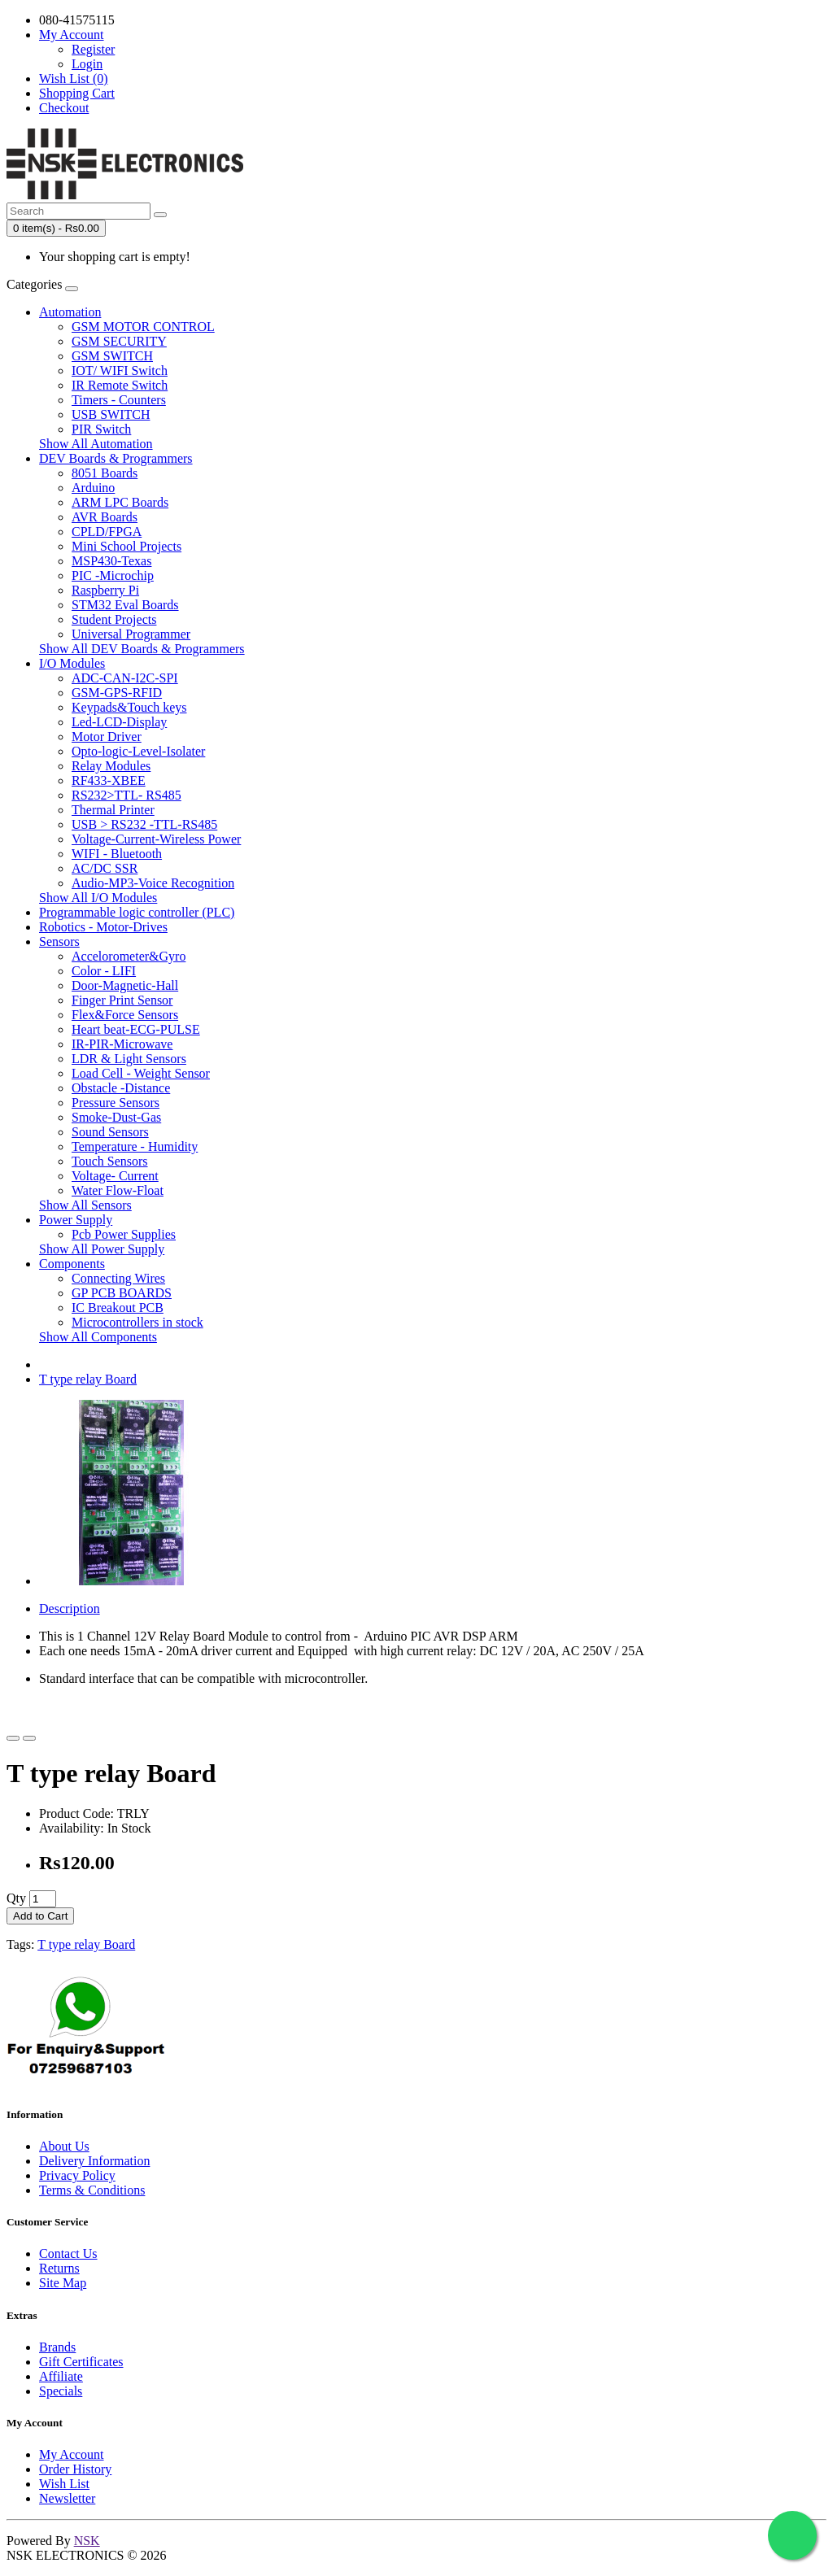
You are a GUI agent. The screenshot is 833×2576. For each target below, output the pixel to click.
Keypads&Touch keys (129, 707)
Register (93, 49)
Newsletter (67, 2498)
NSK (87, 2541)
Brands (57, 2347)
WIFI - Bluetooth (117, 854)
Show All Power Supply (101, 1249)
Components (72, 1264)
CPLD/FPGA (107, 531)
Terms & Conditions (92, 2190)
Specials (60, 2391)
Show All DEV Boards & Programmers (142, 649)
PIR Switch (101, 429)
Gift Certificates (81, 2362)
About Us (64, 2146)
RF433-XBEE (109, 780)
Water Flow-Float (118, 1190)
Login (87, 64)
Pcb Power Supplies (124, 1234)
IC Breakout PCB (118, 1307)
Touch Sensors (110, 1161)
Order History (75, 2469)
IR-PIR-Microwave (122, 1044)
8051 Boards (104, 473)
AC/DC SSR (104, 868)
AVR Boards (104, 517)
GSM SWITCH (112, 356)
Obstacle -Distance (121, 1088)
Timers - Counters (119, 400)
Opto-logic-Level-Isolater (138, 751)
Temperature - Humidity (135, 1146)
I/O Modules (72, 663)
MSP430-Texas (111, 561)
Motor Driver (107, 736)
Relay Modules (111, 766)
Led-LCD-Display (119, 722)
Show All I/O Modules (98, 897)
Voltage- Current (115, 1176)
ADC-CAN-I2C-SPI (125, 678)
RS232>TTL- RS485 (126, 795)
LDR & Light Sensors (129, 1059)
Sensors (59, 941)
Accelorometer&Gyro (128, 956)
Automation (70, 312)
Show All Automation (96, 444)
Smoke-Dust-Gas (116, 1117)
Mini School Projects (126, 546)
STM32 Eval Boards (125, 605)
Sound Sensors (110, 1132)
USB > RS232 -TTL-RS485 (144, 824)
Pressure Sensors (115, 1102)
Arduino (93, 488)
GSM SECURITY (119, 341)
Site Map (62, 2283)
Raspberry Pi (105, 590)
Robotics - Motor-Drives (103, 927)
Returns (59, 2268)
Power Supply (75, 1220)
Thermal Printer (113, 810)
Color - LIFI (104, 971)
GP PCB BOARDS (122, 1293)
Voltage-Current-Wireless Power (156, 839)
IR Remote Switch (120, 385)
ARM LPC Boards (120, 502)
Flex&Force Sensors (125, 1015)
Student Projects (114, 619)
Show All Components (98, 1337)
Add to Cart (40, 1916)
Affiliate (61, 2376)
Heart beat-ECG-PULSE (136, 1029)
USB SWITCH (111, 414)
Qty (16, 1898)
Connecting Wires (118, 1278)
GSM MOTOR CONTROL (143, 326)
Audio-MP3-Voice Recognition (153, 883)
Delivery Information (94, 2161)
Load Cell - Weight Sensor (141, 1073)
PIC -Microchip (113, 575)
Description (69, 1608)
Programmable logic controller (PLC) (136, 912)
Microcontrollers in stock (137, 1322)
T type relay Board (88, 1379)
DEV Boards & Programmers (116, 458)
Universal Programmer (131, 634)
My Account (71, 2454)
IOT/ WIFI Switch (120, 370)
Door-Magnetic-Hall (125, 985)
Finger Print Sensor (122, 1000)
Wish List (64, 2484)
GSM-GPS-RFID (117, 693)
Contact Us (68, 2253)
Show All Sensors (85, 1205)
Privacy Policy (77, 2175)
